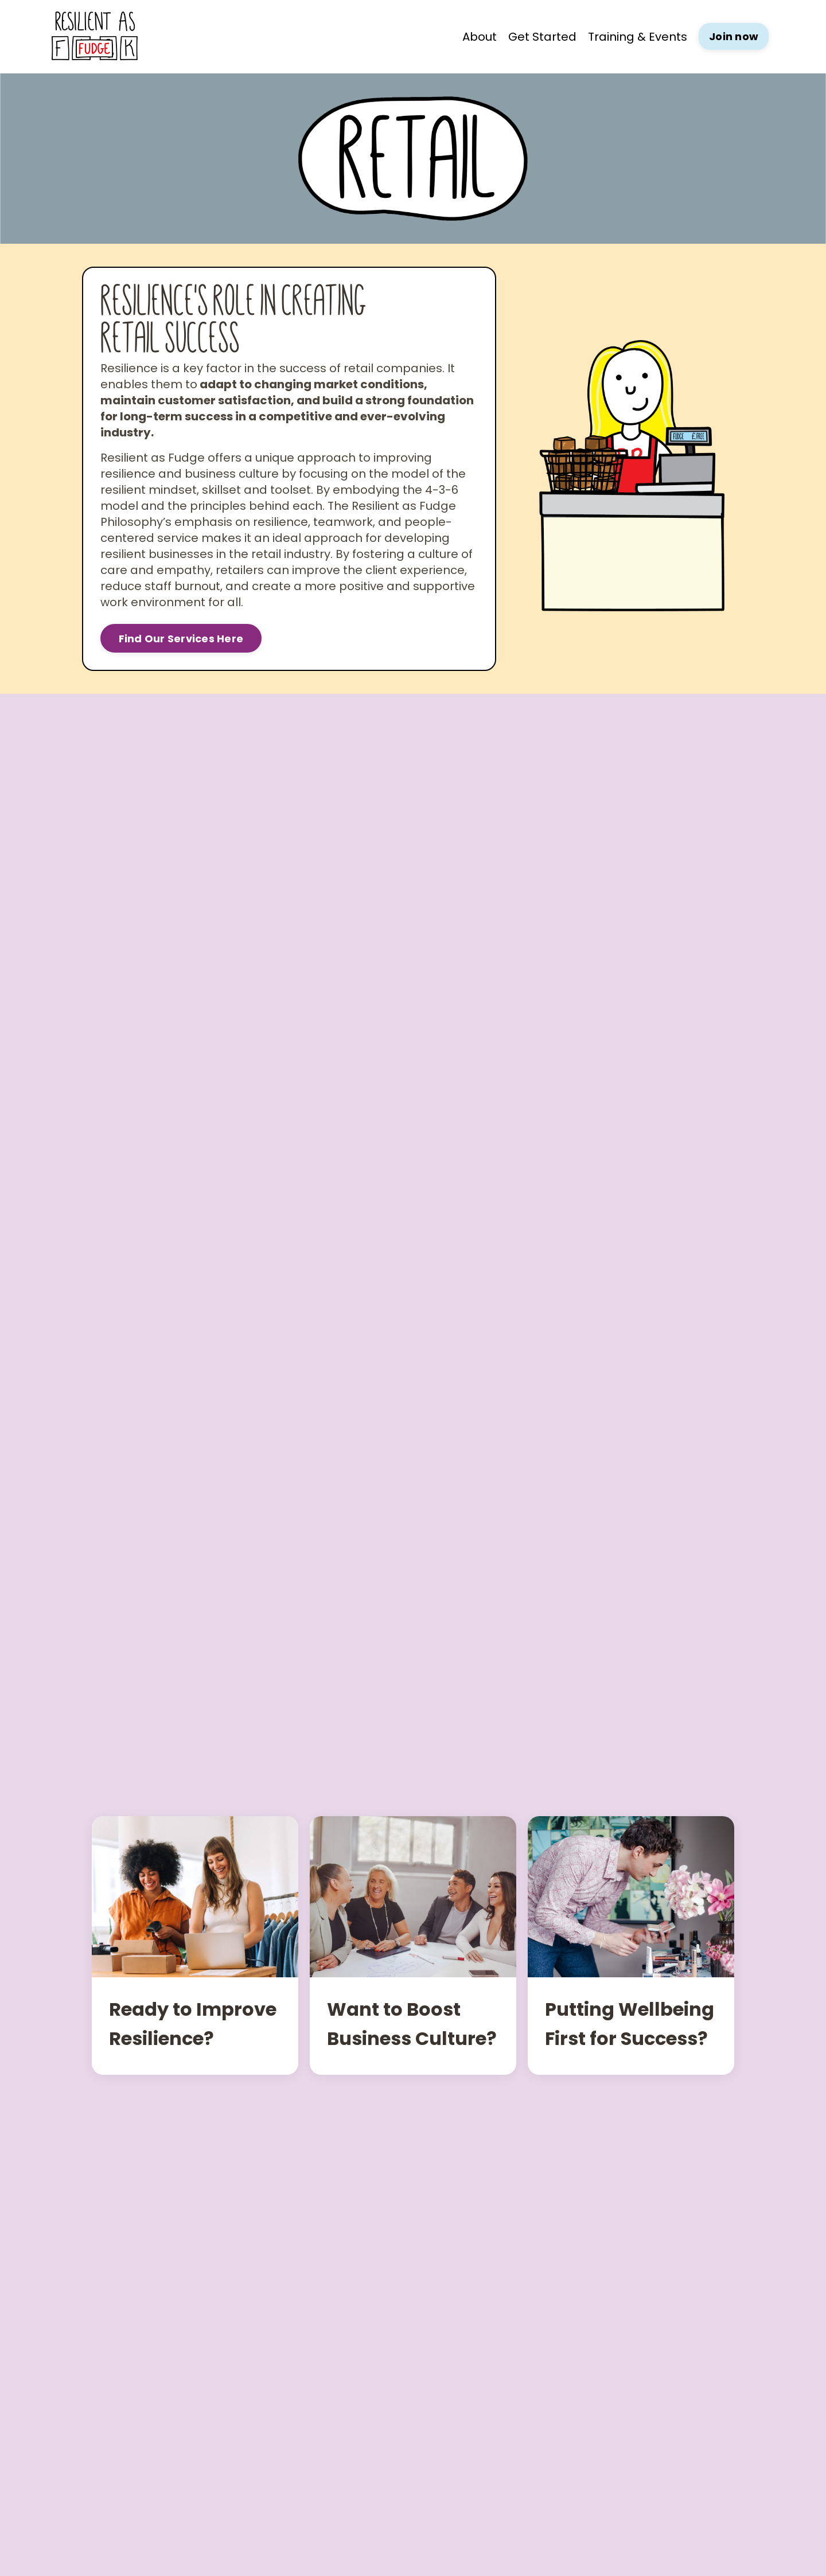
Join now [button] (733, 36)
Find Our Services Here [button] (181, 638)
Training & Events (637, 37)
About (479, 37)
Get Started (542, 37)
